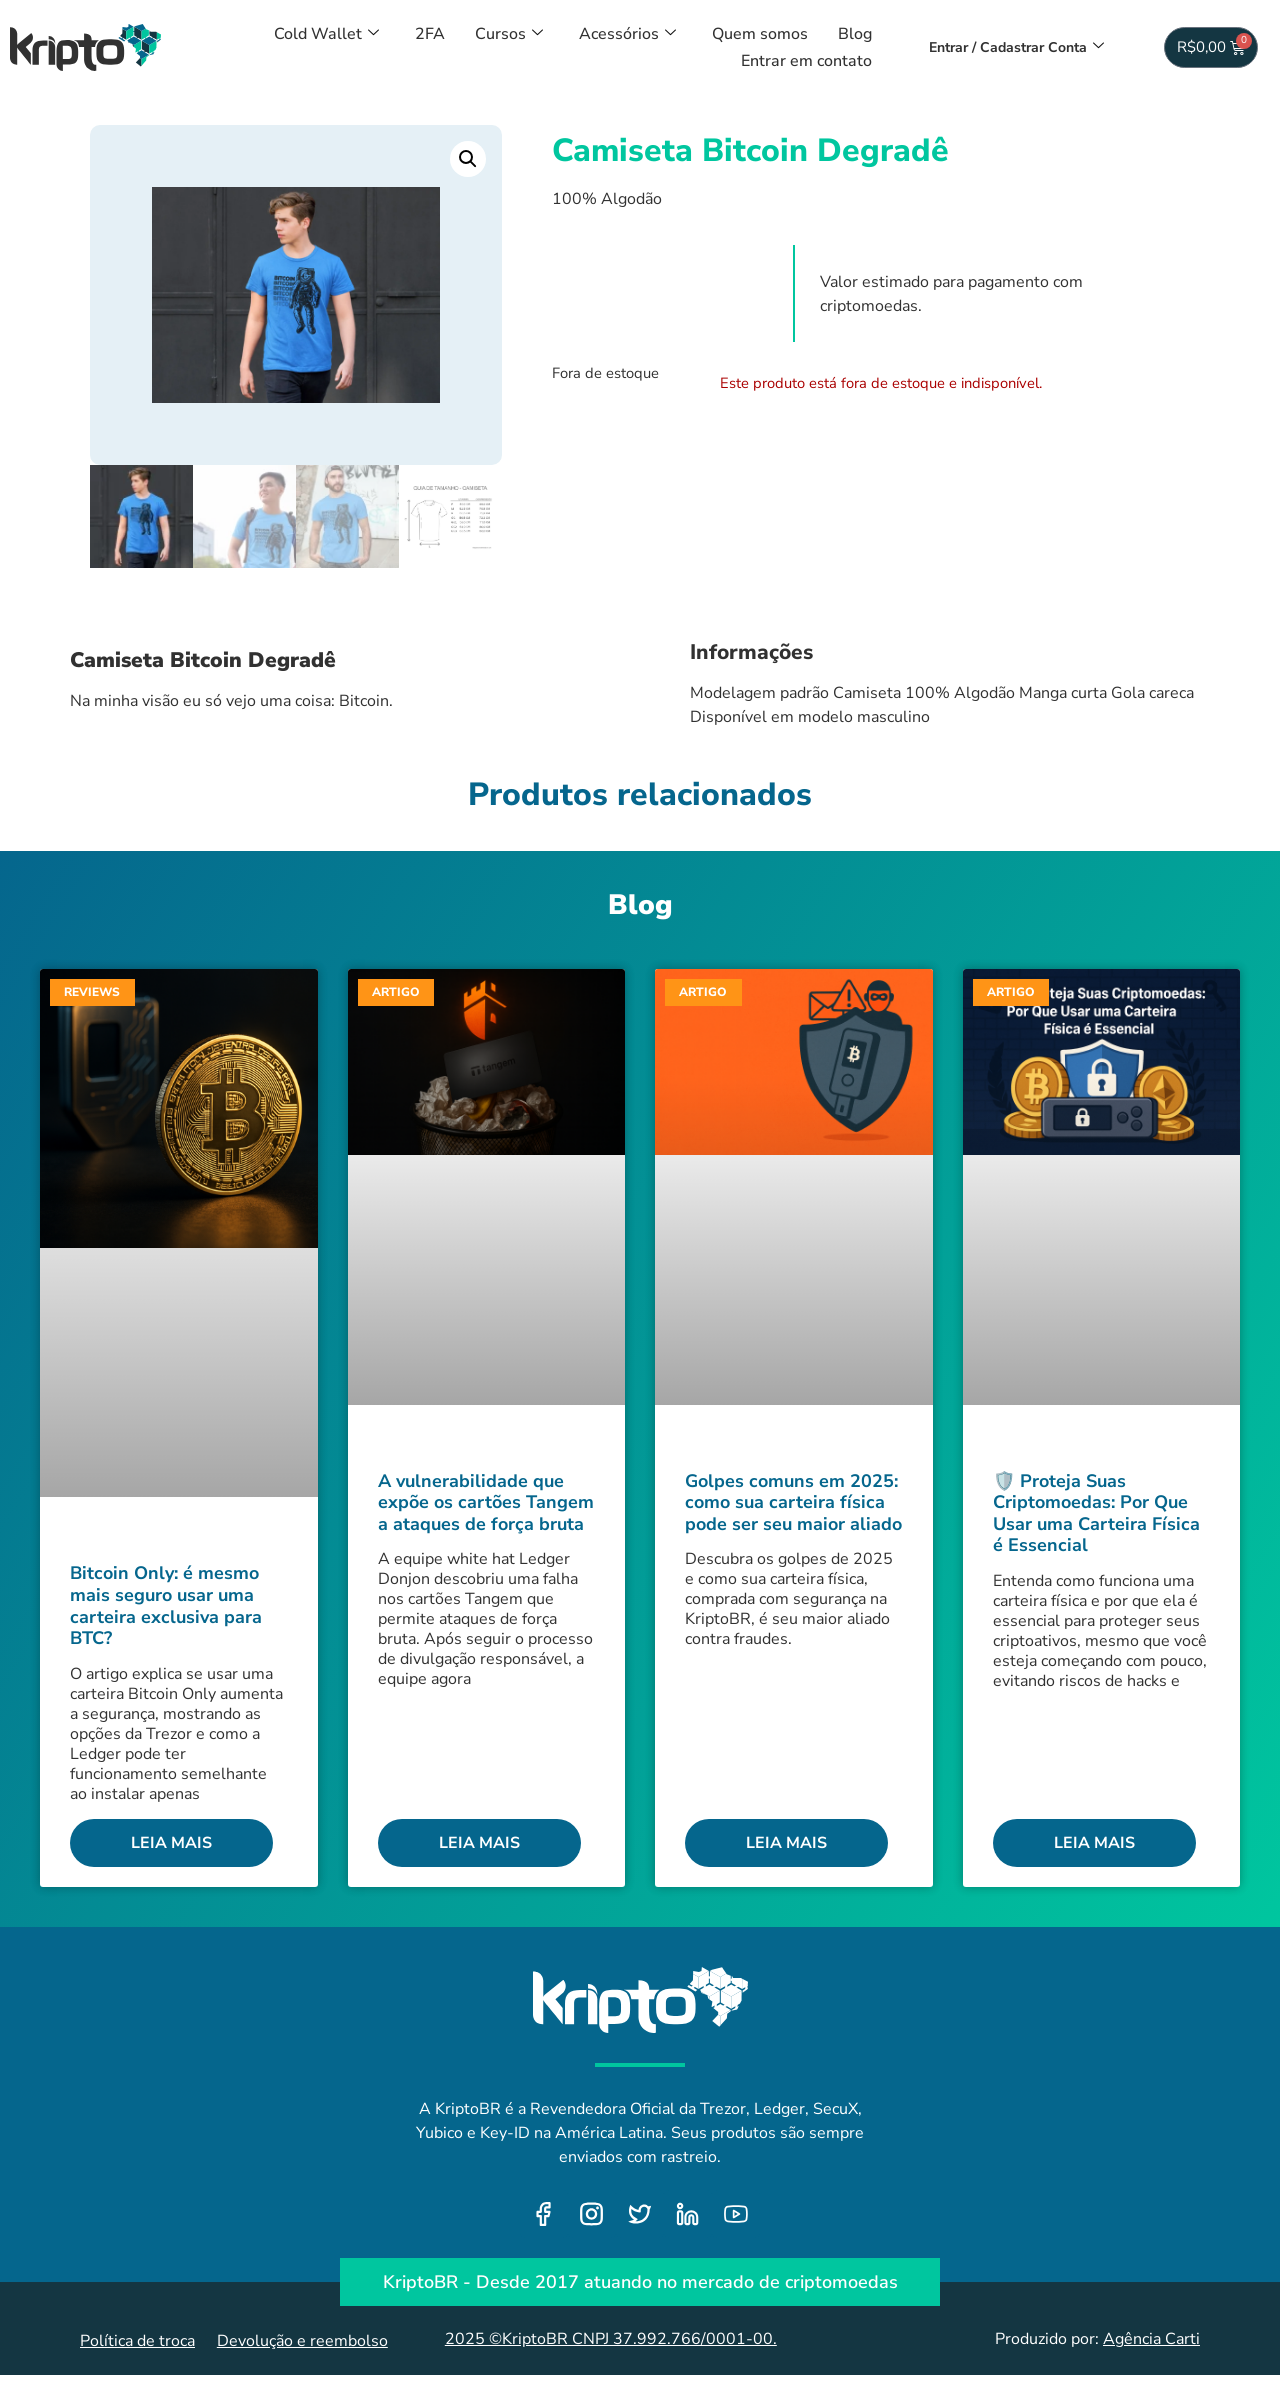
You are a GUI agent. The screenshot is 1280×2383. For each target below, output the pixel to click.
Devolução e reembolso (302, 2342)
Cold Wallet (326, 34)
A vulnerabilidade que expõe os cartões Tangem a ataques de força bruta (486, 1502)
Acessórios (627, 34)
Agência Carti (1151, 2339)
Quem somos (760, 34)
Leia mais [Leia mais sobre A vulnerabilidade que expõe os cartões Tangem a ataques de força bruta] (479, 1843)
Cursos (509, 34)
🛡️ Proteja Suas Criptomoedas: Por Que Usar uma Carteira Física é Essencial (1096, 1513)
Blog (855, 34)
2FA (430, 34)
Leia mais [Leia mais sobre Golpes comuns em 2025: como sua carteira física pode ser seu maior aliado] (786, 1843)
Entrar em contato (806, 61)
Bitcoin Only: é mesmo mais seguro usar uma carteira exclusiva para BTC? (166, 1606)
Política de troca (137, 2342)
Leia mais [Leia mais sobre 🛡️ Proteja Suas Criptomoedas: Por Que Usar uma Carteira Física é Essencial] (1094, 1843)
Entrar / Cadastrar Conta (1016, 47)
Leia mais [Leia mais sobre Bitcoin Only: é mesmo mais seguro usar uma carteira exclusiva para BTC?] (171, 1843)
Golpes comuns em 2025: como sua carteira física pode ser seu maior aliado (793, 1502)
